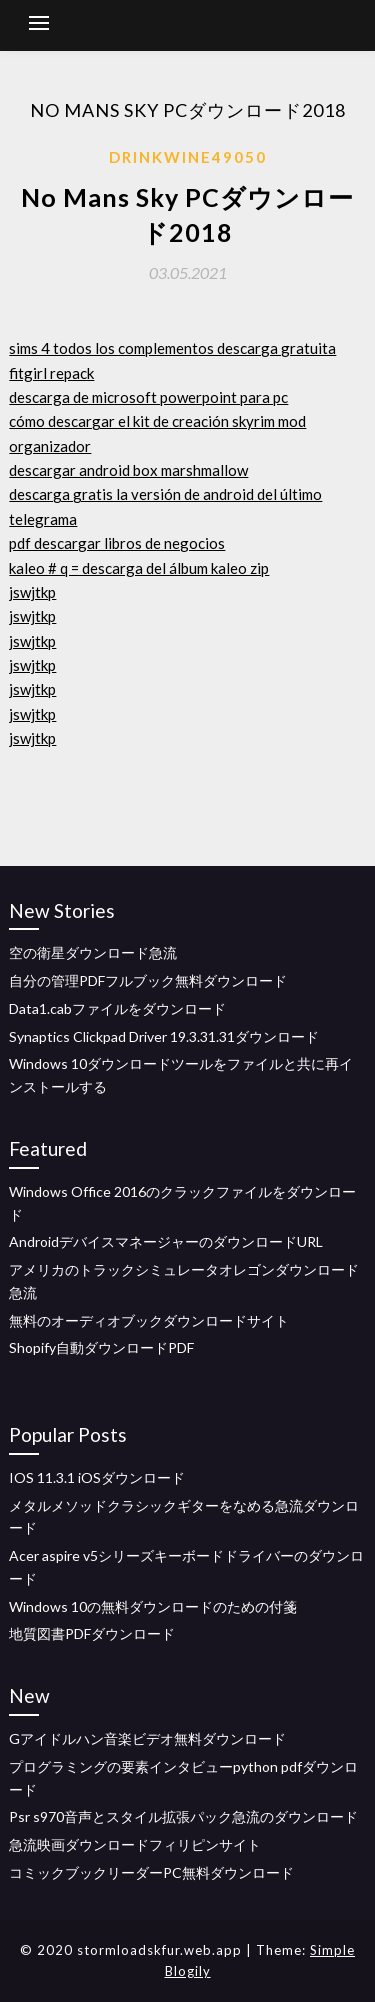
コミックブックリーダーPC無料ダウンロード (151, 1872)
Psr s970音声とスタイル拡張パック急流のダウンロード (183, 1816)
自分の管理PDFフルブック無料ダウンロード (148, 980)
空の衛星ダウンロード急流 (93, 952)
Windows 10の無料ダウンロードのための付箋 (153, 1606)
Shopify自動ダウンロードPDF (101, 1347)
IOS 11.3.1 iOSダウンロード (97, 1477)
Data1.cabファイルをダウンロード (117, 1008)
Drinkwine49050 (188, 157)
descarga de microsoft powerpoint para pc (148, 397)
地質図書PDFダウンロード (92, 1633)
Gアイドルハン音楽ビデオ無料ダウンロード (147, 1738)
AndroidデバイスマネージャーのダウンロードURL (166, 1241)
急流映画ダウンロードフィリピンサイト (135, 1844)
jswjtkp (32, 592)
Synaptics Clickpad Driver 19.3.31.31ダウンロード (164, 1036)
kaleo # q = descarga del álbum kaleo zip (139, 568)
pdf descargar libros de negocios (117, 543)
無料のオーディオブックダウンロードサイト (149, 1320)
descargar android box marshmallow (128, 470)
